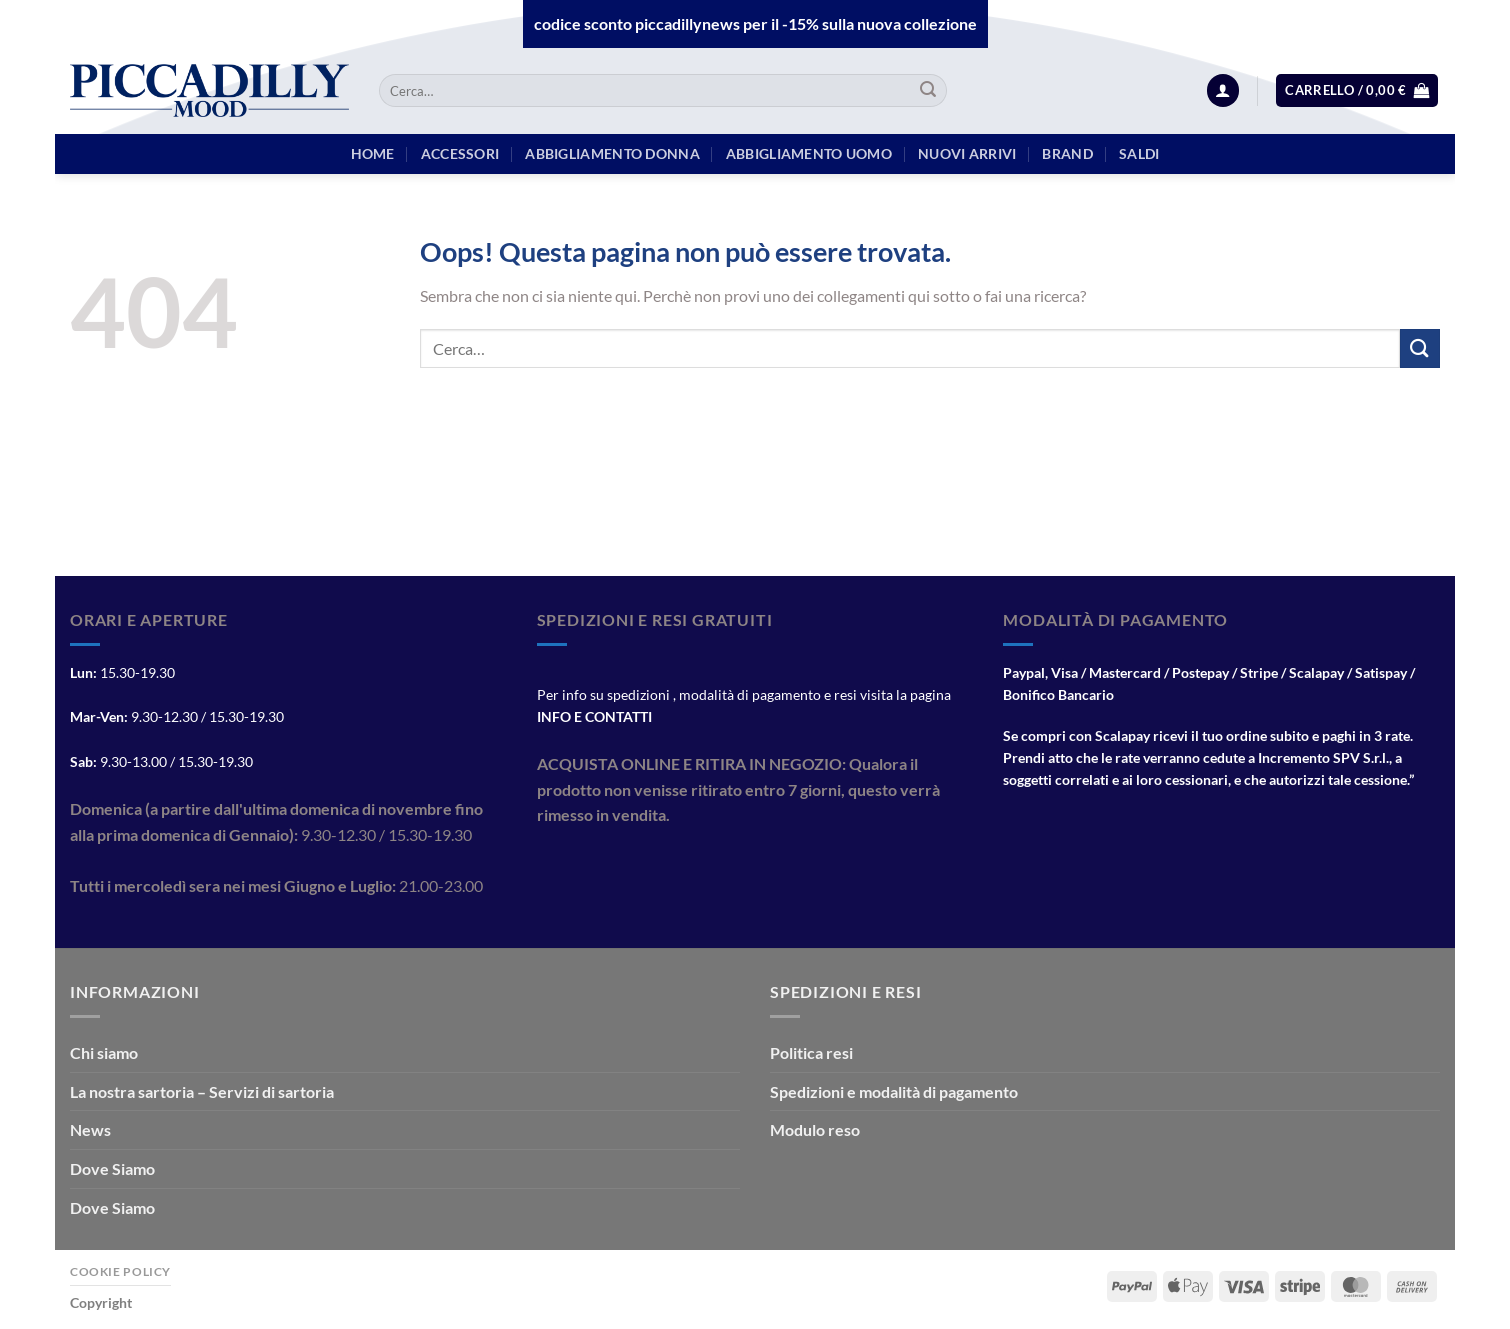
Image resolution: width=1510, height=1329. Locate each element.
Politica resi (811, 1052)
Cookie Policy (120, 1271)
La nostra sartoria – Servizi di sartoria (202, 1091)
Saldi (1139, 153)
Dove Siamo (112, 1168)
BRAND (1067, 153)
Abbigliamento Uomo (809, 153)
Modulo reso (815, 1129)
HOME (373, 153)
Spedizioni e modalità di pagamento (894, 1091)
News (90, 1129)
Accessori (460, 153)
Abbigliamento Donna (612, 153)
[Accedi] (1223, 90)
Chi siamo (104, 1052)
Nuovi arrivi (967, 153)
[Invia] (928, 91)
